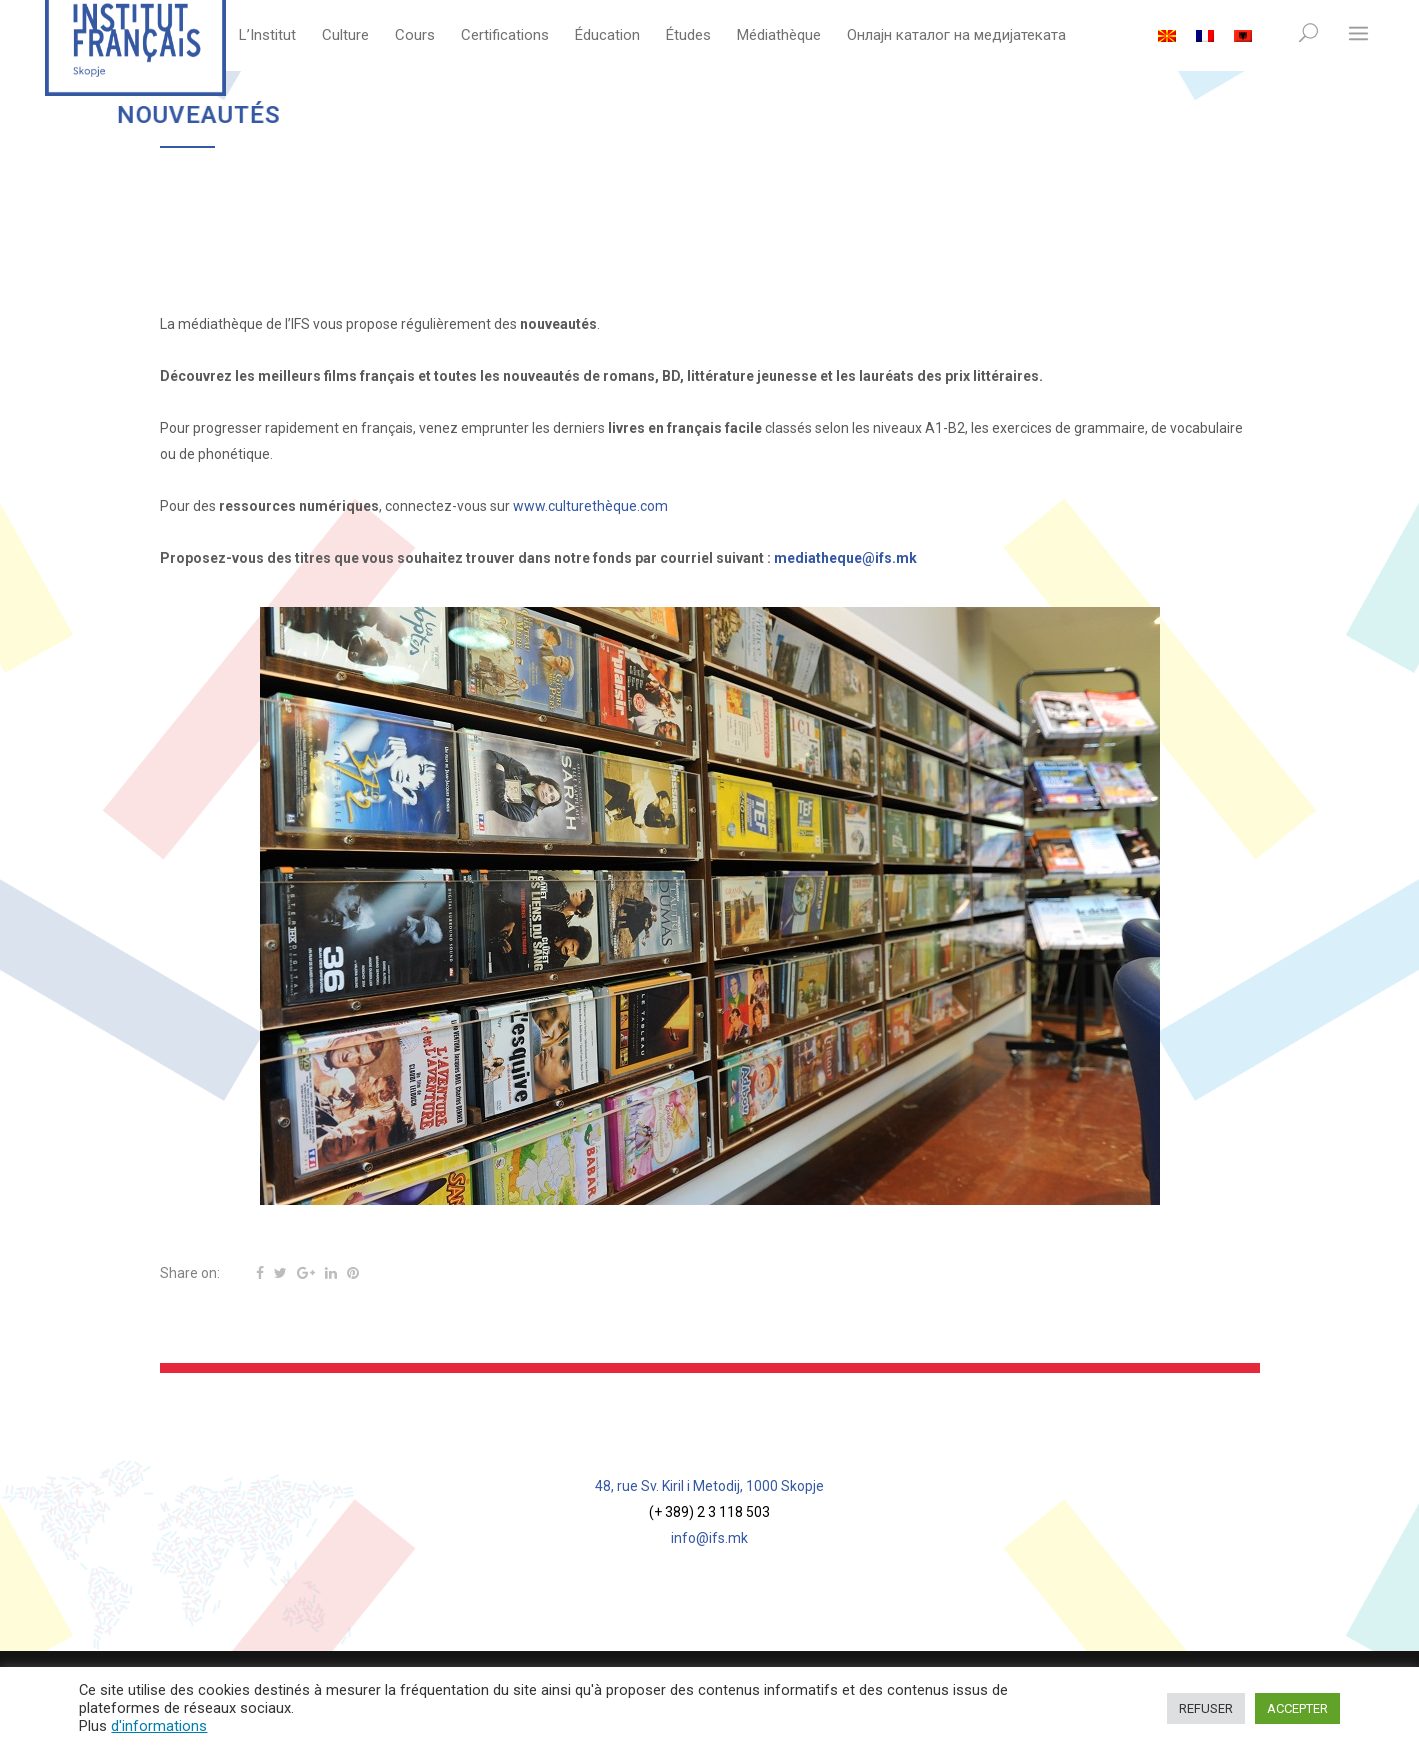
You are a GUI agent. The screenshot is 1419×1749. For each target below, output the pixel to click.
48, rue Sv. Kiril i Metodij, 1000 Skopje (709, 1486)
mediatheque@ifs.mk (845, 558)
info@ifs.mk (709, 1538)
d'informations (159, 1726)
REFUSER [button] (1206, 1708)
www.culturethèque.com (590, 506)
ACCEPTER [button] (1297, 1708)
